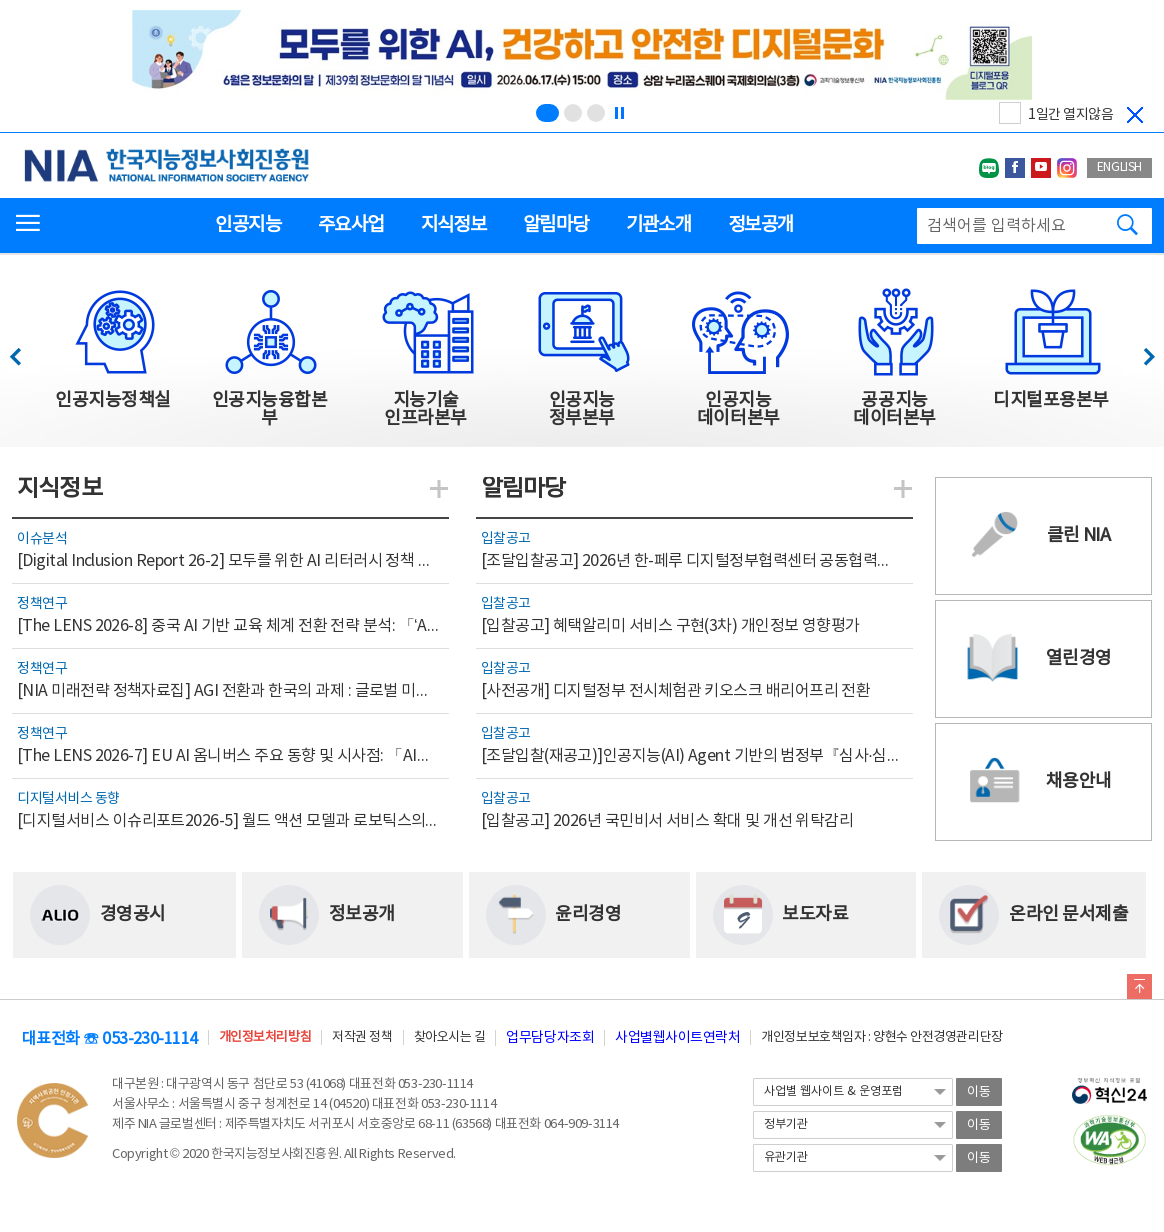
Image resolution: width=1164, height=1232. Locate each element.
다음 (1138, 351)
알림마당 (555, 225)
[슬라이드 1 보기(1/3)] (547, 113)
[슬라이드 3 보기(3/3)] (596, 113)
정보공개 (760, 225)
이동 (979, 1092)
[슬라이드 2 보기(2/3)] (573, 113)
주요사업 (350, 225)
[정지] (619, 113)
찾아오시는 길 (450, 1037)
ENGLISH (1119, 167)
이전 (24, 351)
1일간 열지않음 (1070, 115)
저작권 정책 (362, 1037)
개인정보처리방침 (265, 1037)
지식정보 (453, 225)
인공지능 (247, 225)
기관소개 (658, 225)
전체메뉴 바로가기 (0, 0)
